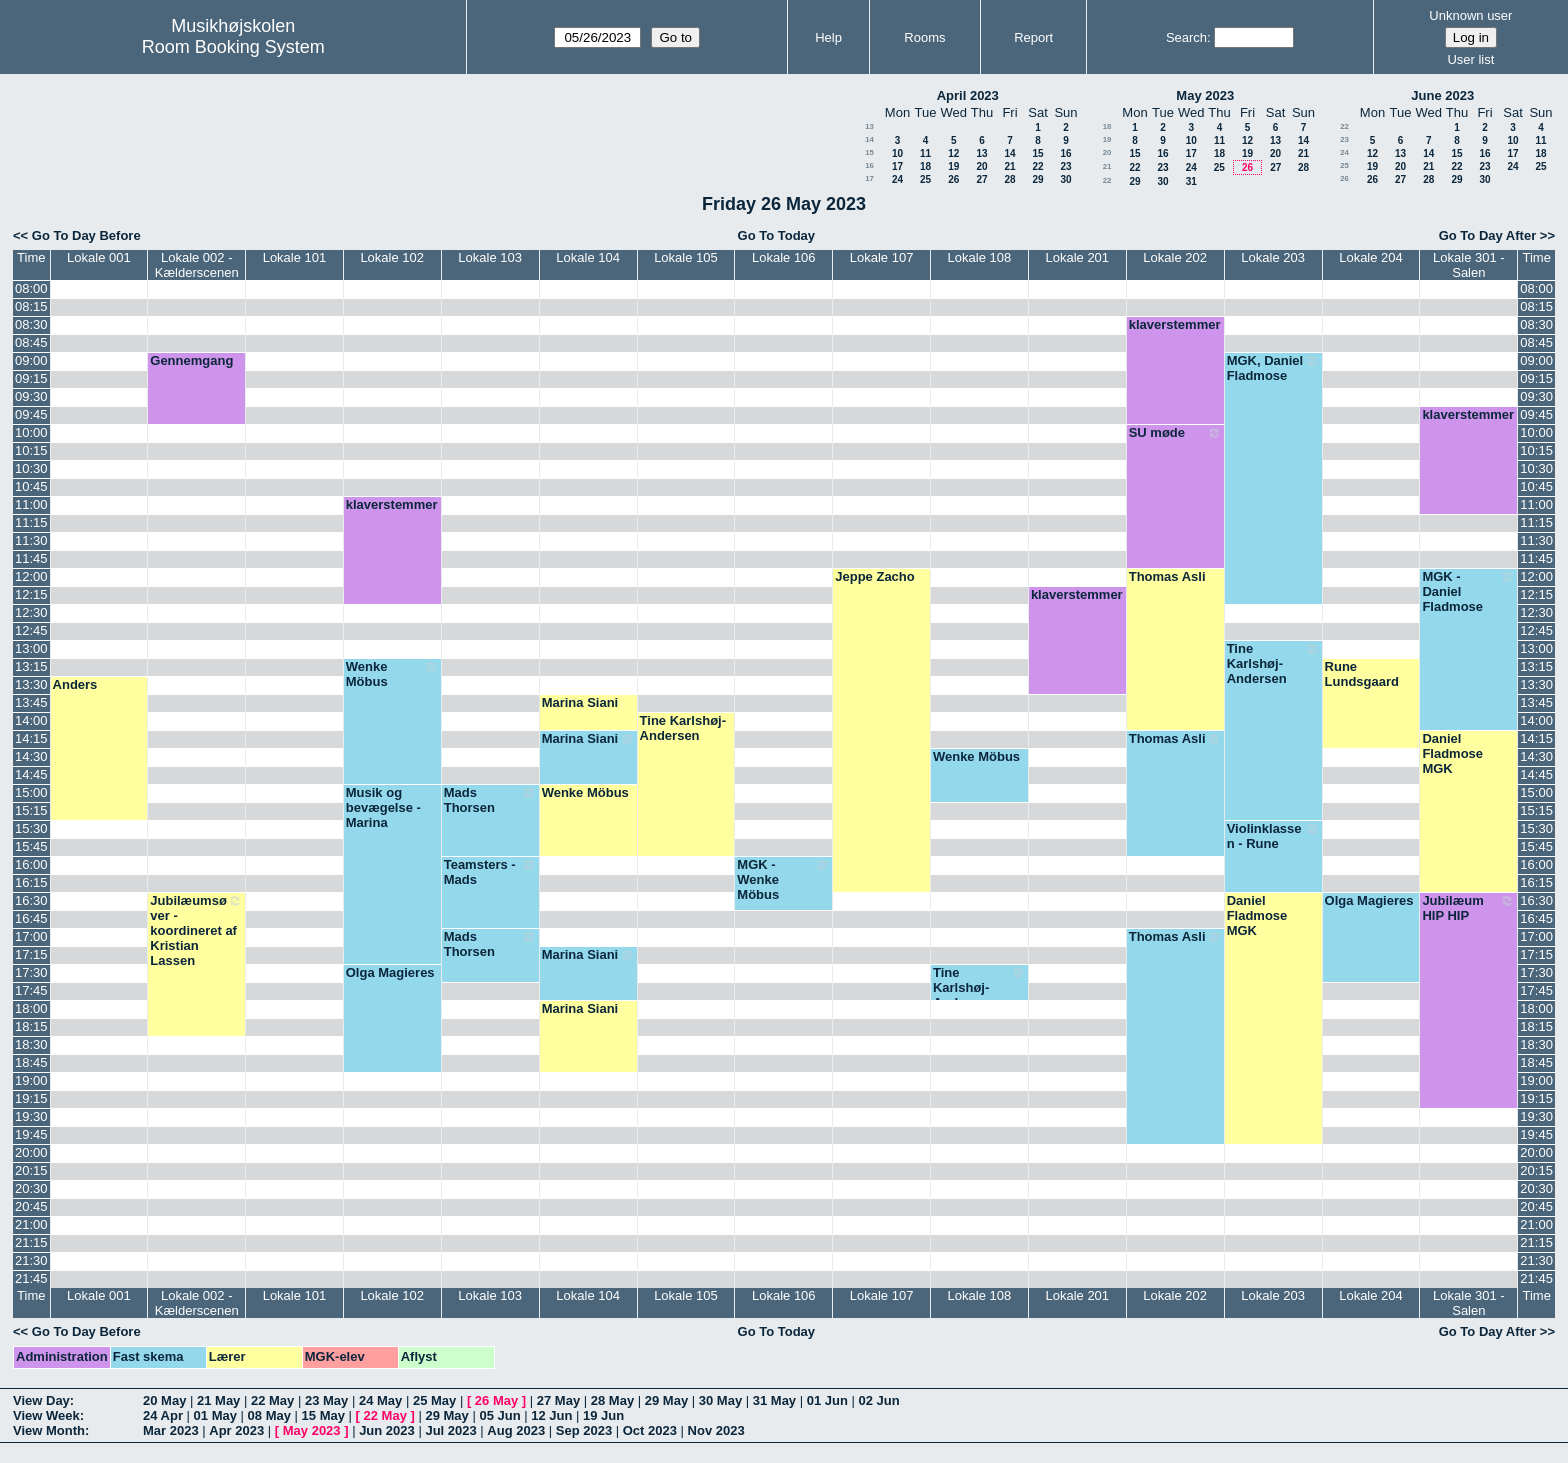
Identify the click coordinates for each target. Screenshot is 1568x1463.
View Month (49, 1430)
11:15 (31, 522)
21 (1009, 166)
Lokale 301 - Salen (1469, 265)
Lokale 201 (1077, 257)
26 (953, 179)
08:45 (31, 342)
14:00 (31, 720)
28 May (612, 1400)
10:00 (31, 432)
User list (1470, 59)
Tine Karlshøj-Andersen (1273, 663)
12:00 (31, 576)
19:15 (31, 1098)
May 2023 (1205, 95)
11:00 (31, 504)
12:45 (31, 630)
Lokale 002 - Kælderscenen (197, 265)
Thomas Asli (1167, 576)
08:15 (31, 306)
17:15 (31, 954)
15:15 (31, 810)
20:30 (31, 1188)
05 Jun (499, 1415)
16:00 (31, 864)
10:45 (31, 486)
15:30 (31, 828)
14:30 (31, 756)
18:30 (31, 1044)
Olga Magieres (1369, 900)
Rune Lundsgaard (1362, 674)
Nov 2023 (716, 1430)
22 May (272, 1400)
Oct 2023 (650, 1430)
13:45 (31, 702)
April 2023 (968, 95)
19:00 (31, 1080)
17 (897, 166)
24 (897, 179)
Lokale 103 (490, 257)
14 (869, 139)
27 (981, 179)
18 (925, 166)
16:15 (31, 882)
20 (981, 166)
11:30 (31, 540)
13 (869, 126)
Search (1186, 37)
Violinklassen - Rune (1273, 836)
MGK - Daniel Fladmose (1468, 591)
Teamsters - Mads (490, 872)
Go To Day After (1488, 235)
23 (1065, 166)
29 (1037, 179)
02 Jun (879, 1400)
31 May (774, 1400)
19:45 (31, 1134)
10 (897, 153)
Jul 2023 (450, 1430)
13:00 (31, 648)
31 (1191, 181)
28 (1009, 179)
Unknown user (1470, 15)
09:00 (31, 360)
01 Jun (827, 1400)
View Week (46, 1415)
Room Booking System (233, 47)
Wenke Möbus (392, 674)
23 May (326, 1400)
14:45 (31, 774)
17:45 (31, 990)
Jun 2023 (387, 1430)
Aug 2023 (516, 1430)
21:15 (31, 1242)
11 (925, 153)
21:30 (31, 1260)
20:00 (31, 1152)
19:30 (31, 1116)
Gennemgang (191, 360)
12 (953, 153)
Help (828, 37)
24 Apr (163, 1415)
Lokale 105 (686, 257)
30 (1065, 179)
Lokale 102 (392, 257)
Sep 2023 (584, 1430)
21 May (218, 1400)
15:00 (31, 792)
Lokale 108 (980, 257)
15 (869, 152)
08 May (269, 1415)
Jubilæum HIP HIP (1468, 908)
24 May (380, 1400)
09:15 (31, 378)
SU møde (1175, 433)
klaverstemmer (1175, 324)
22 (1037, 166)
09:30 (31, 396)
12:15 (31, 594)
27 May (558, 1400)
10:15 (31, 450)
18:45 (31, 1062)
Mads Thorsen (490, 800)
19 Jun (603, 1415)
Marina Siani (580, 702)
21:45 (31, 1278)
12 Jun (551, 1415)
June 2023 (1442, 95)
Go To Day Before (86, 235)
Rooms (924, 37)
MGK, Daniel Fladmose (1273, 368)
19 (953, 166)
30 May (720, 1400)
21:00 (31, 1224)
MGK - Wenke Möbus (783, 879)
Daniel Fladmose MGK (1452, 753)
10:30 (31, 468)
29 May (666, 1400)
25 (925, 179)
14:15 (31, 738)
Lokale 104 (588, 257)
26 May (496, 1400)
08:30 (31, 324)
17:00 (31, 936)
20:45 (31, 1206)
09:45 (31, 414)
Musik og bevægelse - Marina (383, 807)
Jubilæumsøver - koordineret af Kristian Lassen (196, 930)
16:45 (31, 918)
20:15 (31, 1170)
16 (1065, 153)
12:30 (31, 612)
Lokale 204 (1371, 257)
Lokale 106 (784, 257)
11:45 (31, 558)
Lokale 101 (295, 257)
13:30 (31, 684)
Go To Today (777, 235)
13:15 (31, 666)
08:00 (31, 288)
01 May (215, 1415)
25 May (434, 1400)
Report (1033, 37)
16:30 (31, 900)
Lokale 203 (1273, 257)
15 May (323, 1415)
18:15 (31, 1026)
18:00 (31, 1008)
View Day (41, 1400)
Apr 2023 (236, 1430)
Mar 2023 (171, 1430)
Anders (75, 684)
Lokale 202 (1175, 257)
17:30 (31, 972)
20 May (164, 1400)
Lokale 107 (882, 257)
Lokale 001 (99, 257)
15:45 (31, 846)
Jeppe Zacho (874, 576)
